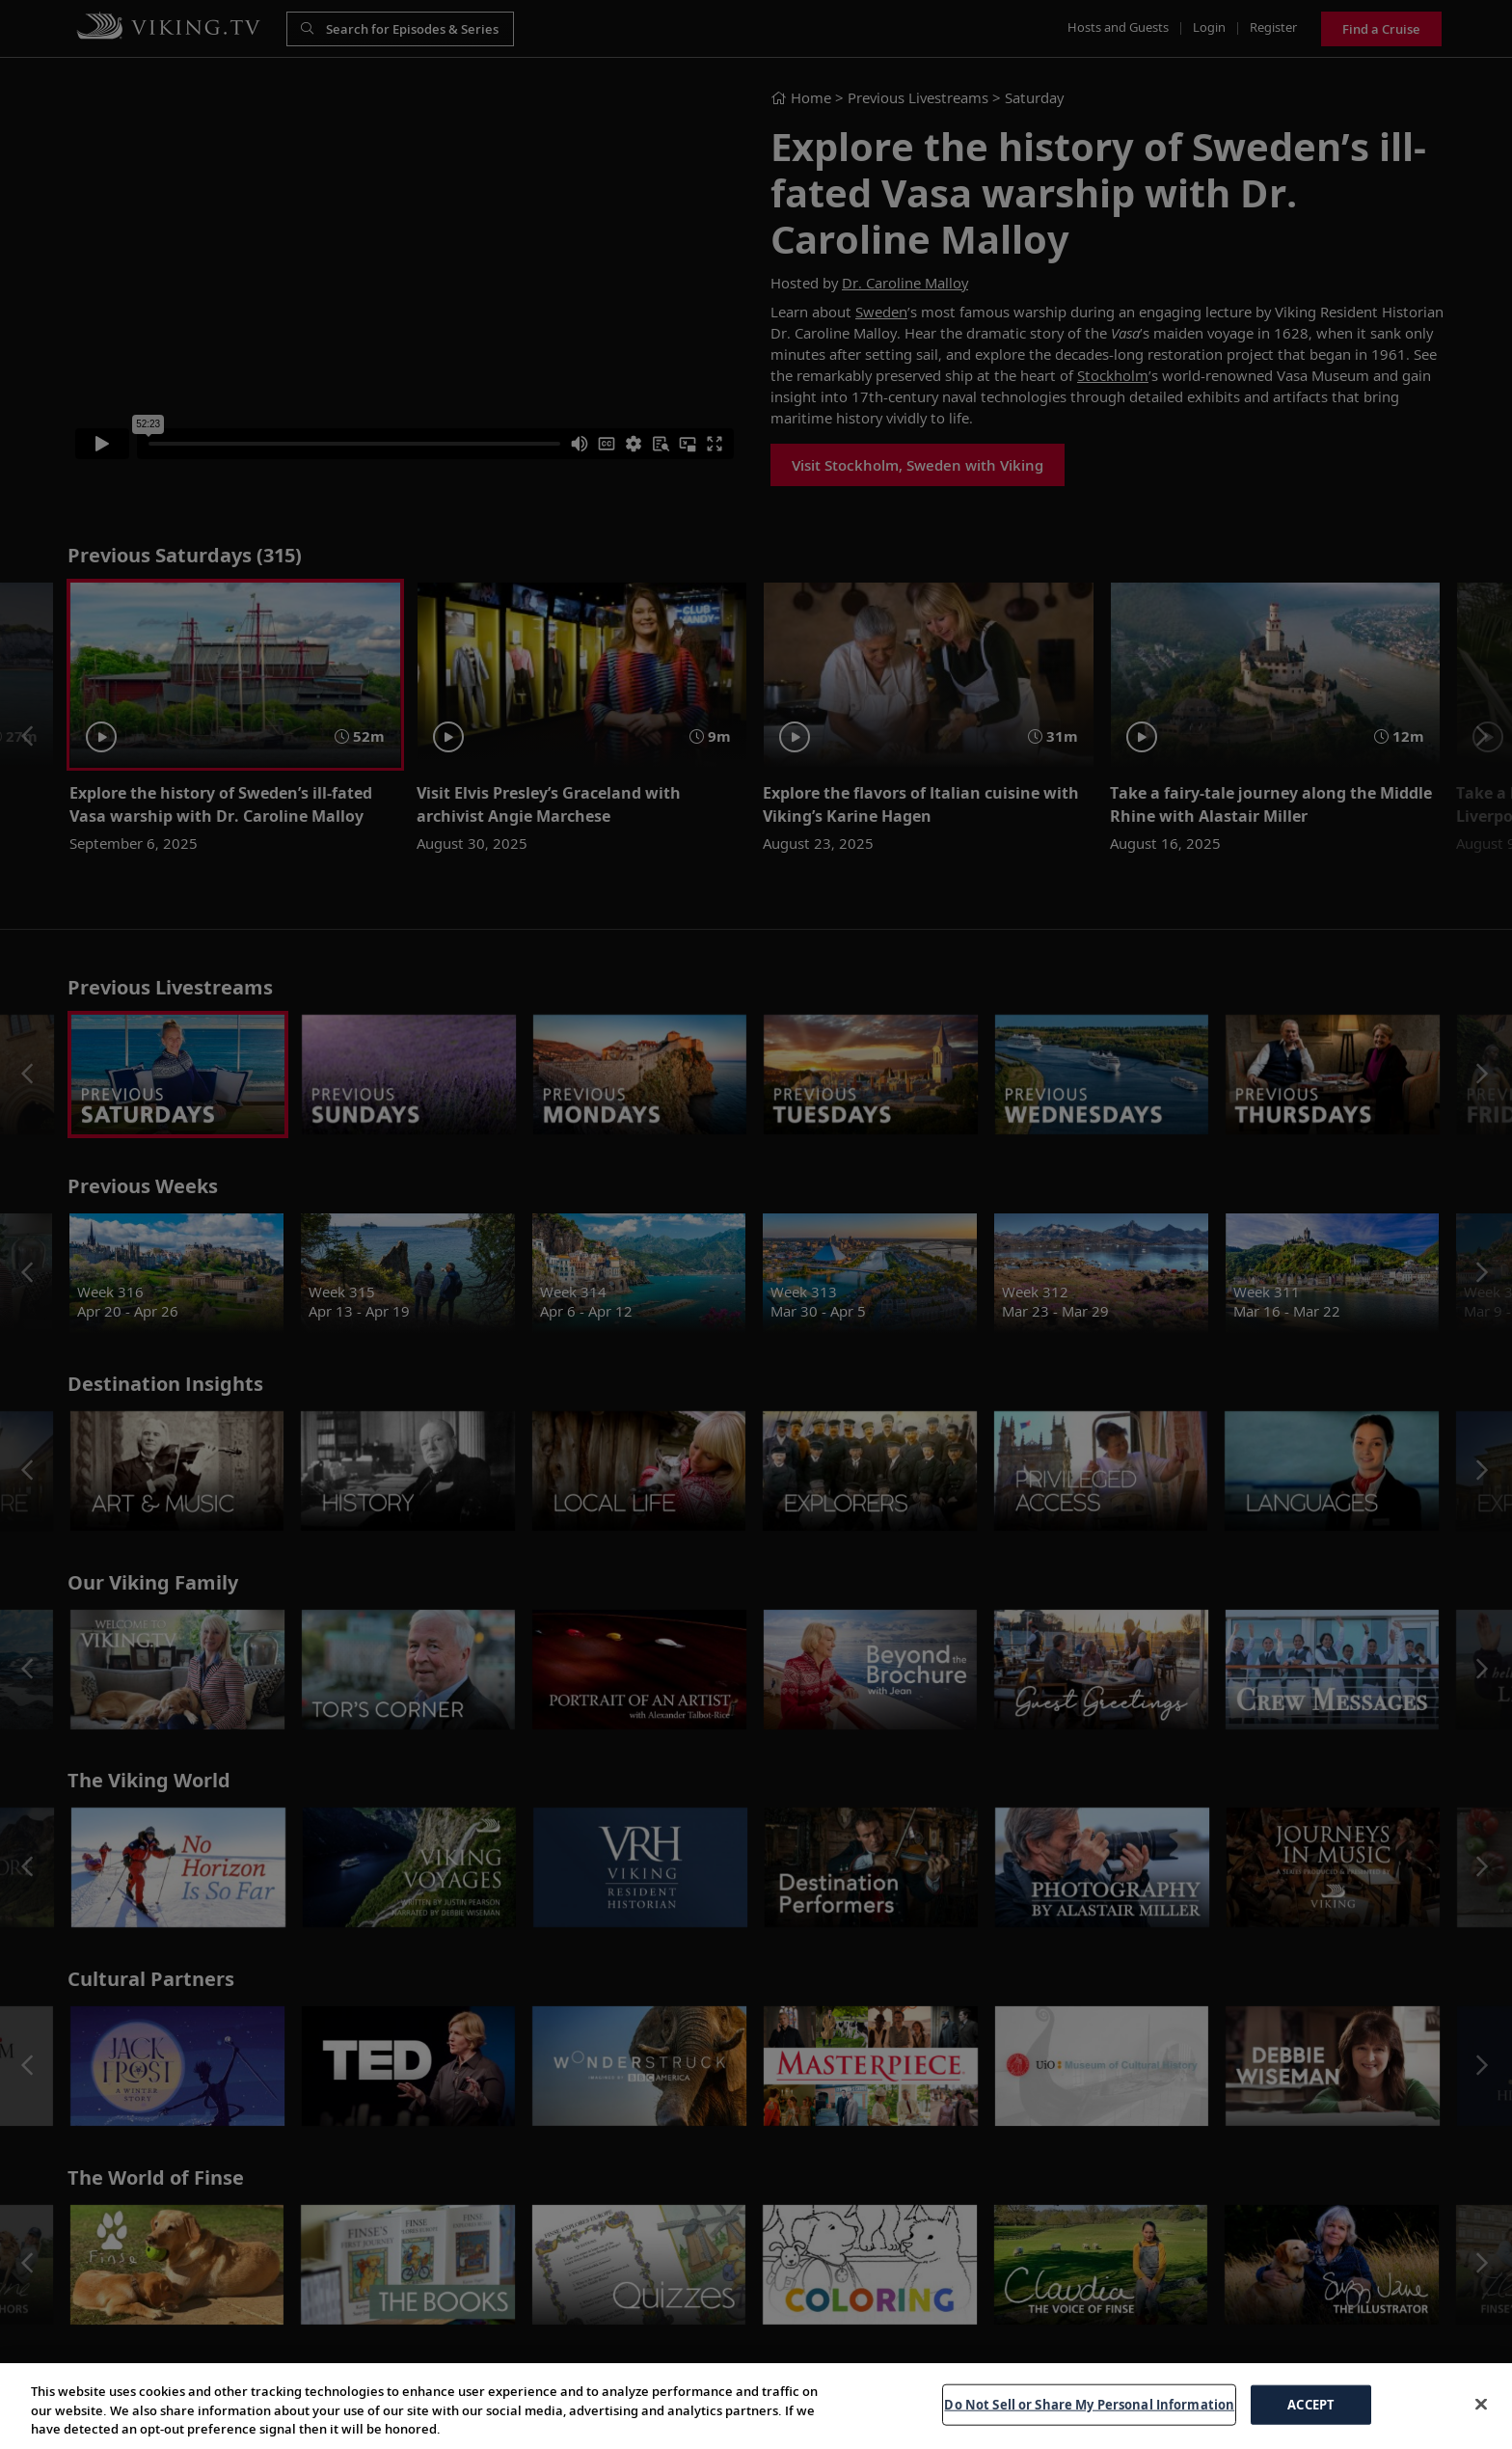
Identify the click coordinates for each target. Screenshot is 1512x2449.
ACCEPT (1311, 2426)
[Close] (1481, 2426)
